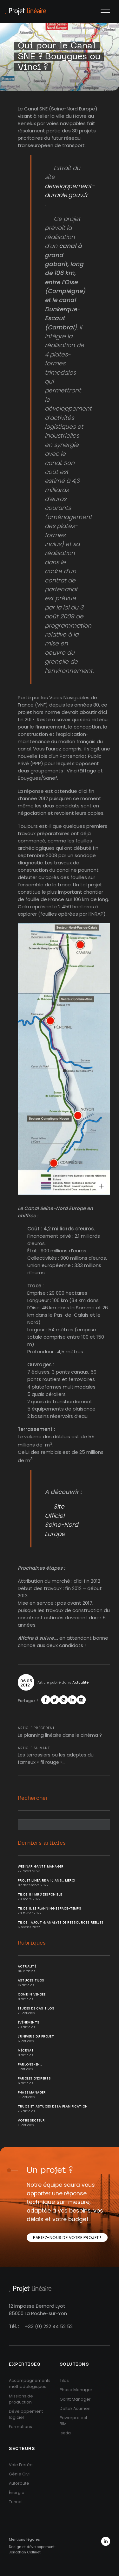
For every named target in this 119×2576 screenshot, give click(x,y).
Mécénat (26, 2050)
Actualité (80, 1682)
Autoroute (19, 2483)
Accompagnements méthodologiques (29, 2383)
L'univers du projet (36, 2036)
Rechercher (33, 1798)
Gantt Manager (75, 2399)
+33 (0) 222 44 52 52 (49, 2326)
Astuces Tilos (31, 1980)
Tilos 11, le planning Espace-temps (49, 1908)
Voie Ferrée (21, 2464)
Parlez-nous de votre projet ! (67, 2237)
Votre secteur (31, 2120)
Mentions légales (24, 2539)
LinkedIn (105, 2541)
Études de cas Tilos (36, 2008)
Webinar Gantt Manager (40, 1866)
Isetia (65, 2433)
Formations (20, 2426)
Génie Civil (19, 2474)
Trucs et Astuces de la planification (53, 2106)
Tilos (64, 2380)
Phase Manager (32, 2092)
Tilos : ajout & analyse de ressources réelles (60, 1922)
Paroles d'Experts (34, 2078)
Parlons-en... (30, 2064)
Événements (28, 2022)
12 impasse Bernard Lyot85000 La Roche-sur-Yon (38, 2310)
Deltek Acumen (75, 2408)
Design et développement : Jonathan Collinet (32, 2549)
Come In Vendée (31, 1994)
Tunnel (16, 2501)
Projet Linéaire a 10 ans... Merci (47, 1880)
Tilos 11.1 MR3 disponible (40, 1894)
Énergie (16, 2492)
